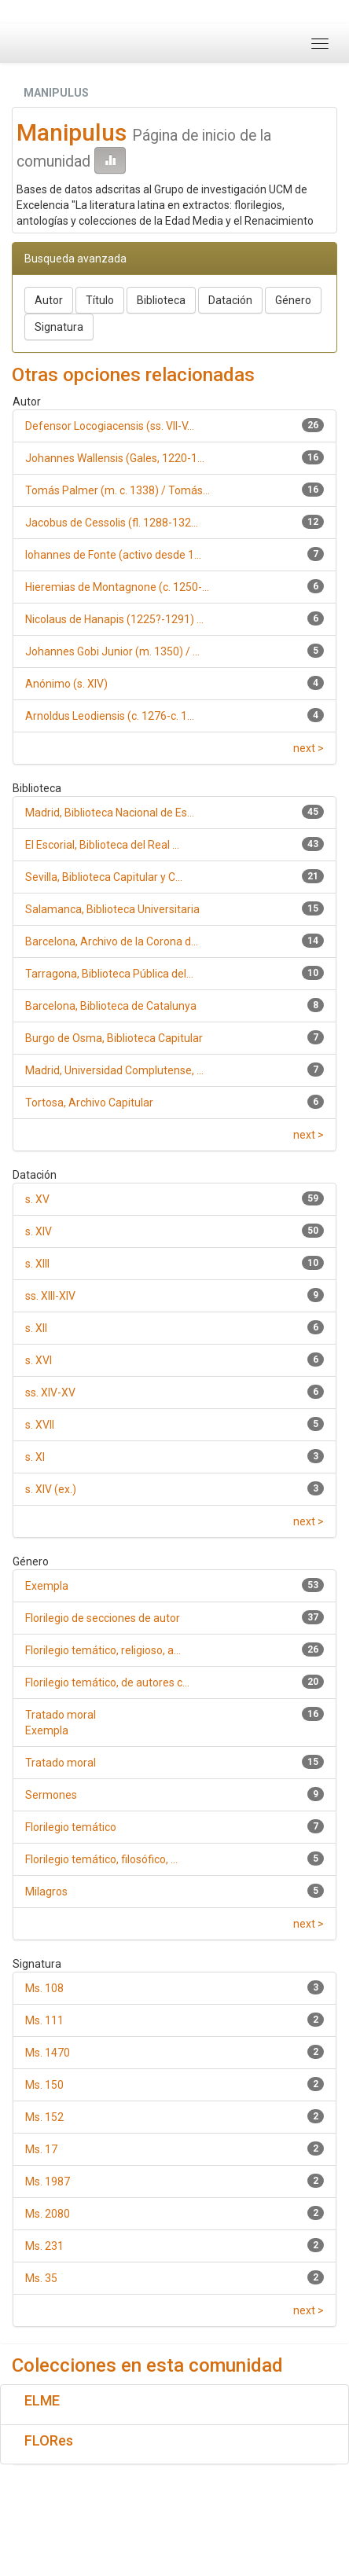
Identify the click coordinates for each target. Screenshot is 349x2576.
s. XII (36, 1328)
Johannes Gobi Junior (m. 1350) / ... (112, 651)
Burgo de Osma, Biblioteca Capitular (114, 1038)
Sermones (51, 1795)
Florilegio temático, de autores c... (107, 1682)
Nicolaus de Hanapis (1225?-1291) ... (114, 619)
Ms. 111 (44, 2020)
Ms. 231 (44, 2246)
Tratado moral (60, 1762)
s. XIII (37, 1263)
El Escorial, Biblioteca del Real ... (102, 844)
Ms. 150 (44, 2085)
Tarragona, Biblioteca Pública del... (109, 973)
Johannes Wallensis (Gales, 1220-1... (114, 458)
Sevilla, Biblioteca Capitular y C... (103, 877)
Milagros (46, 1891)
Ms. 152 (44, 2117)
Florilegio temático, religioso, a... (103, 1650)
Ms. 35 (41, 2278)
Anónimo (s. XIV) (66, 683)
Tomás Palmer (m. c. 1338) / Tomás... (117, 490)
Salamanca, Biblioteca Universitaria (112, 909)
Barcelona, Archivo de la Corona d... (111, 941)
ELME (42, 2400)
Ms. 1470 (47, 2052)
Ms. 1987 (47, 2181)
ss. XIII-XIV (50, 1296)
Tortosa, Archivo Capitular (89, 1102)
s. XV (37, 1199)
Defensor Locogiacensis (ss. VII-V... (109, 426)
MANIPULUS (56, 92)
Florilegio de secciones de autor (102, 1618)
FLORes (48, 2440)
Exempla (46, 1586)
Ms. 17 (41, 2149)
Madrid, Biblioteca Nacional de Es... (109, 812)
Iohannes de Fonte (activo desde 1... (113, 555)
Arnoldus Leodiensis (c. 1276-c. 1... (109, 716)
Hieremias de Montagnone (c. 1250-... (117, 587)
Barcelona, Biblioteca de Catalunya (111, 1006)
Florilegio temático (70, 1827)
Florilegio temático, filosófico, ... (101, 1859)
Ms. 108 (44, 1988)
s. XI (35, 1457)
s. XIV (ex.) (50, 1489)
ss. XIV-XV (50, 1392)
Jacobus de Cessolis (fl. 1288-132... (111, 522)
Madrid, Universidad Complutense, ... (114, 1070)
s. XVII (39, 1424)
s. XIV (38, 1231)
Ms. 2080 (47, 2213)
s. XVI (38, 1360)
